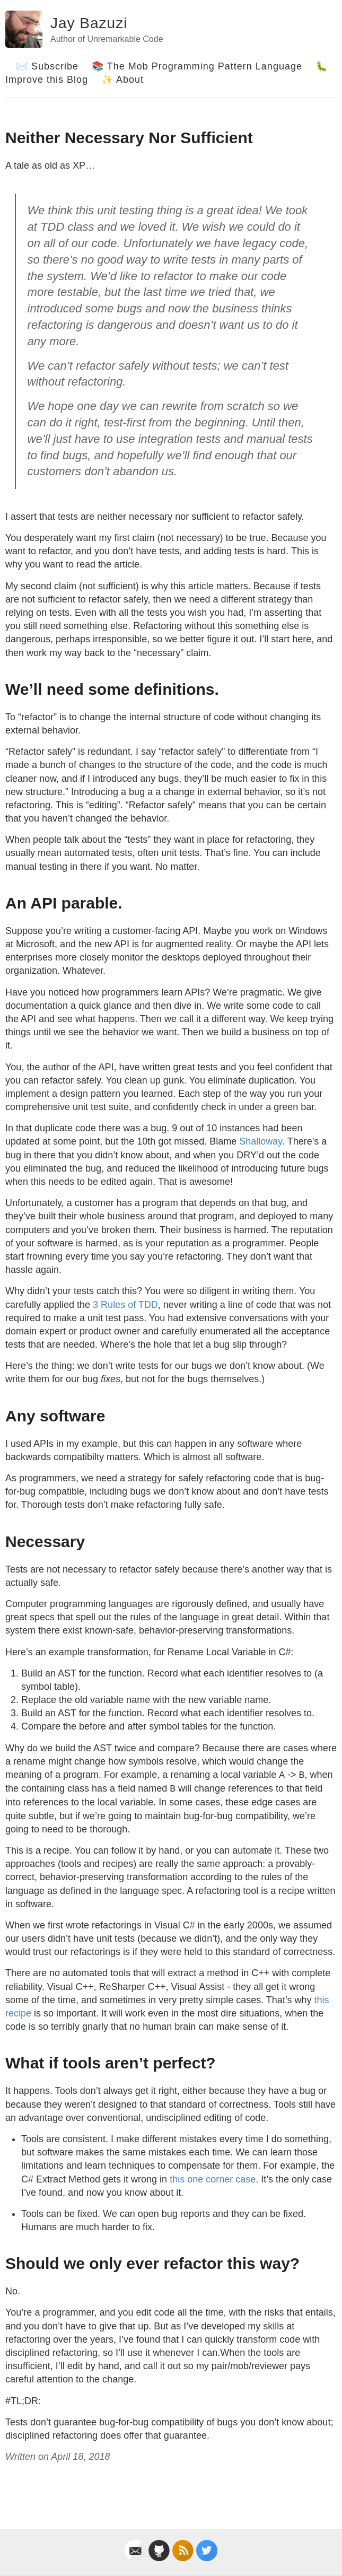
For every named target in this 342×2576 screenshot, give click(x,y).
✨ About (122, 79)
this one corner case (213, 2179)
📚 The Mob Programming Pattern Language (197, 66)
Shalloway (260, 1141)
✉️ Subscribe (47, 66)
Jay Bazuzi (88, 23)
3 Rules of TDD (125, 1304)
